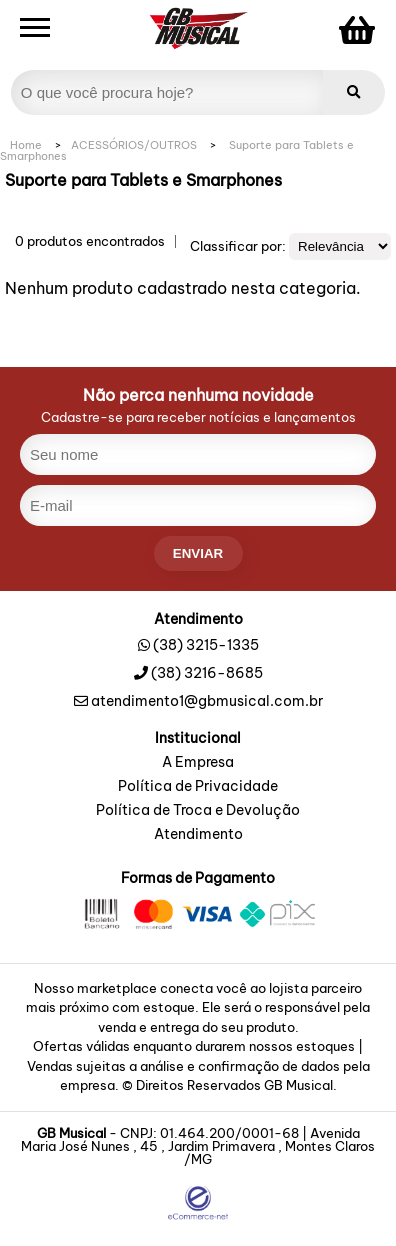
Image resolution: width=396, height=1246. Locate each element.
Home (26, 145)
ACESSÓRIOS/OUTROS (134, 145)
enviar (198, 553)
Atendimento (198, 835)
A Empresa (198, 763)
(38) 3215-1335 (206, 645)
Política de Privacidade (198, 787)
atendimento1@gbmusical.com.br (198, 701)
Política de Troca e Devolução (198, 811)
